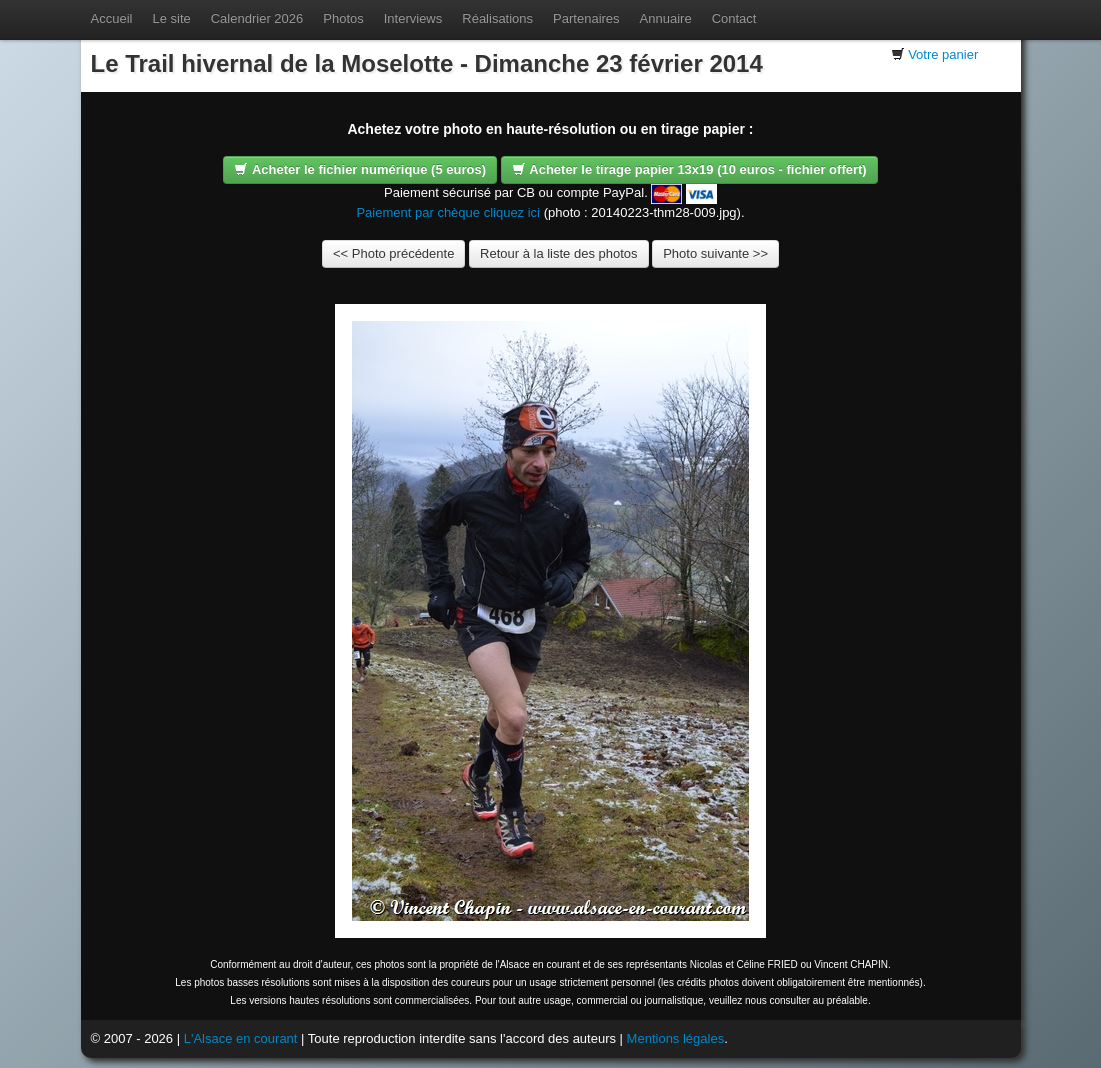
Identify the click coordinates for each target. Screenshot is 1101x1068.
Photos (343, 18)
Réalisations (497, 18)
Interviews (413, 18)
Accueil (112, 18)
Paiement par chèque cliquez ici (448, 212)
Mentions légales (676, 1038)
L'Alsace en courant (241, 1038)
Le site (171, 18)
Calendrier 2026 (257, 18)
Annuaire (666, 18)
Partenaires (586, 18)
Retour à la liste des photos (559, 253)
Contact (734, 18)
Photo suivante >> (715, 253)
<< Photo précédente (393, 253)
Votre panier (943, 54)
